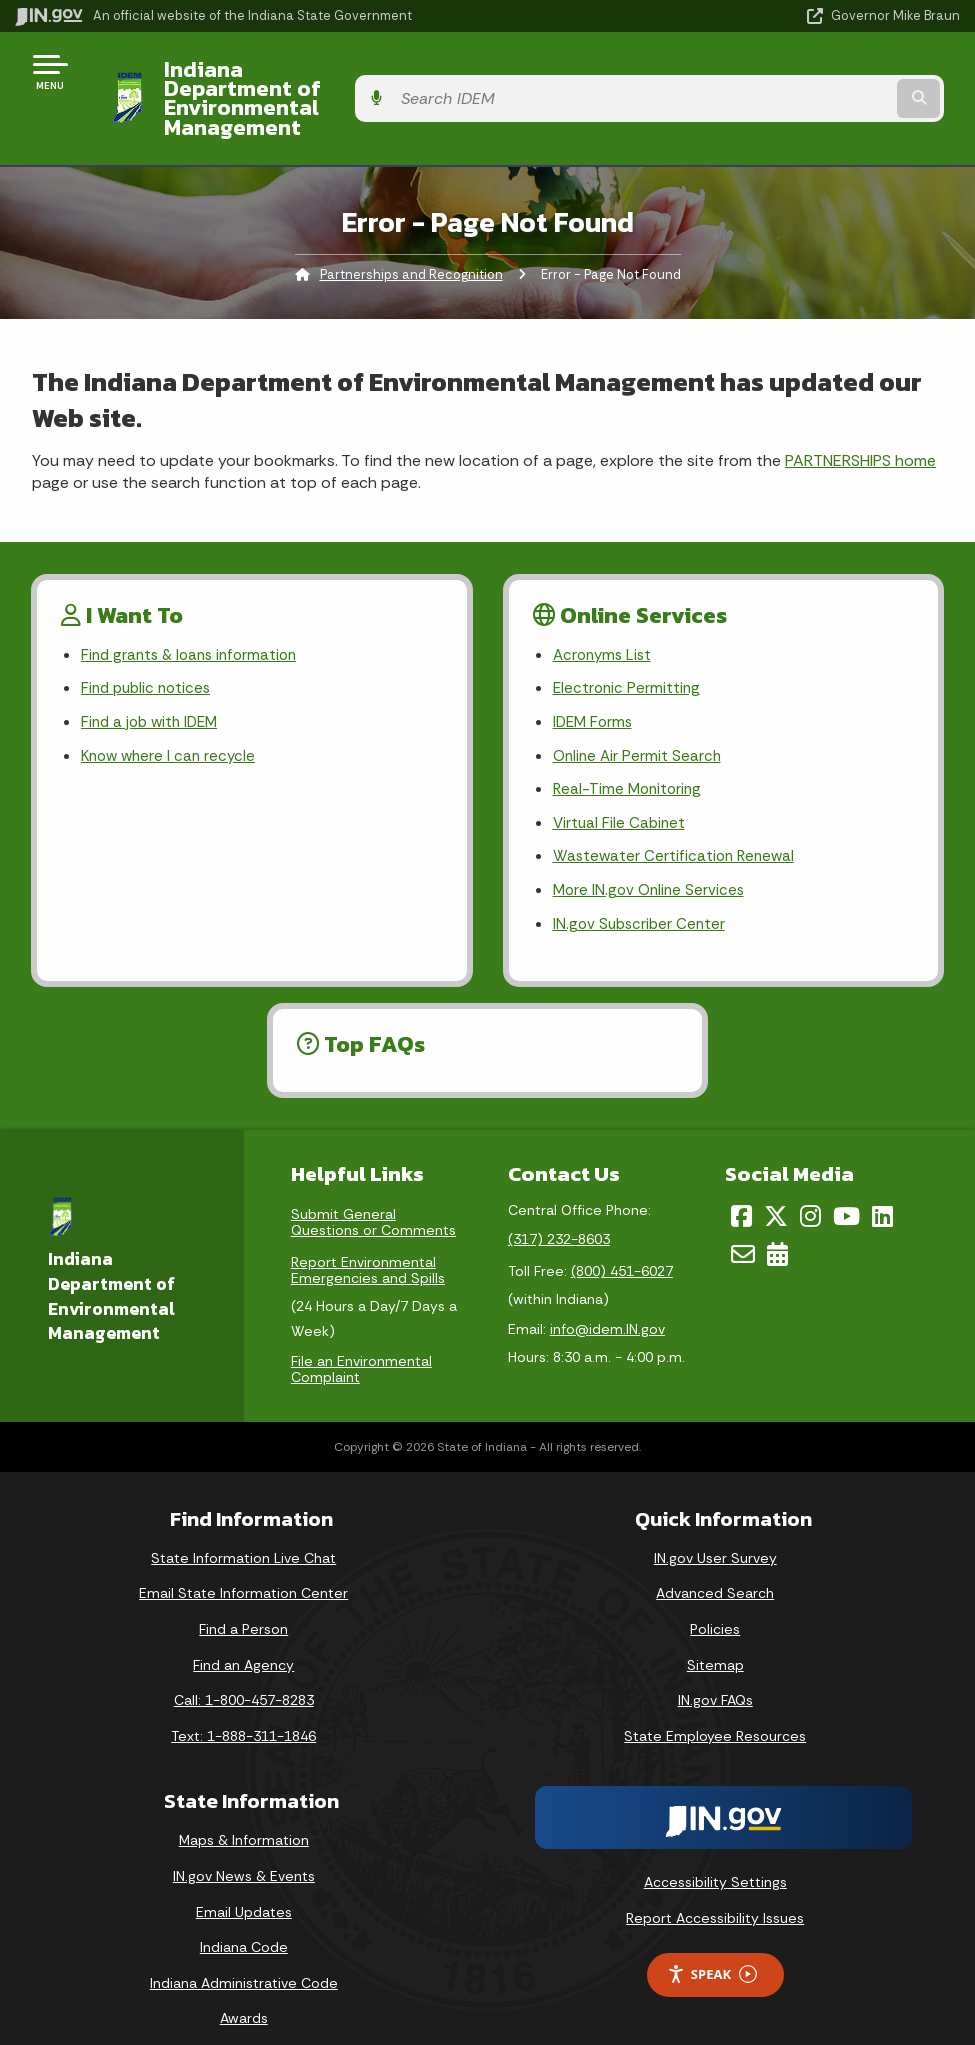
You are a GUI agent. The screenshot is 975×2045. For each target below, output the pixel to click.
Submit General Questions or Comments (373, 1197)
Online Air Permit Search (639, 723)
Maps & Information (244, 1816)
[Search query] (818, 79)
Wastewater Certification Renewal (677, 828)
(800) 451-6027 (622, 1247)
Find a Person (243, 1605)
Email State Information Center (243, 1569)
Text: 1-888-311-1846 (243, 1711)
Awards (244, 1994)
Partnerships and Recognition (411, 235)
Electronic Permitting (628, 653)
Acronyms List (605, 617)
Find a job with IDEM (153, 688)
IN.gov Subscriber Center (642, 899)
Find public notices (149, 653)
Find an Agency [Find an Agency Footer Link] (243, 1640)
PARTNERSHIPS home (860, 421)
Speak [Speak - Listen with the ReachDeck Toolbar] (712, 1949)
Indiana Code (244, 1923)
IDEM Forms (595, 688)
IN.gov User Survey (715, 1533)
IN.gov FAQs (715, 1676)
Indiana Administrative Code (244, 1958)
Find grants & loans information (194, 617)
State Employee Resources (715, 1711)
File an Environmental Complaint (361, 1345)
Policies (715, 1605)
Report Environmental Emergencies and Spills (368, 1245)
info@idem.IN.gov (607, 1305)
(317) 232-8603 (559, 1215)
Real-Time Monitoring (630, 758)
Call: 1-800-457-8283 (244, 1676)
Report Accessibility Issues (715, 1894)
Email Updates (244, 1887)
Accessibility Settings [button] (715, 1858)
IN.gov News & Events (244, 1852)
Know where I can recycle (172, 723)
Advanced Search (715, 1569)
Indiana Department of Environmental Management (344, 78)
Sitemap (715, 1640)
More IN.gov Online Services (652, 864)
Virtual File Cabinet (621, 793)
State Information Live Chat (243, 1533)
